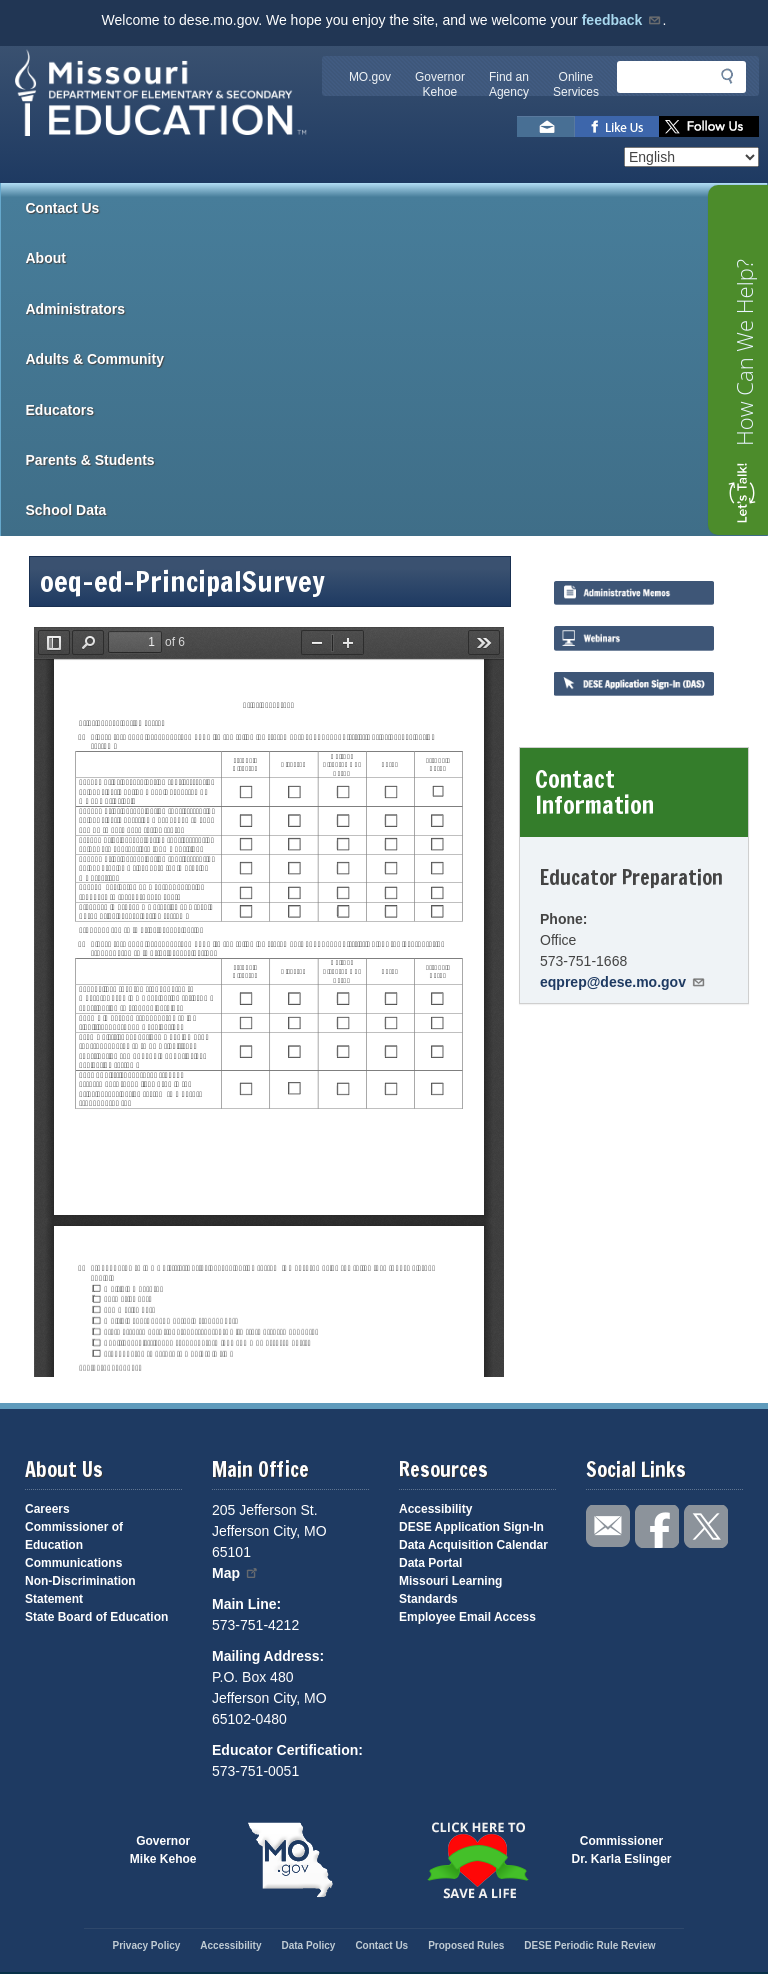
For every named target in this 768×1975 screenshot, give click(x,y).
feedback (622, 20)
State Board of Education (96, 1617)
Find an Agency (509, 84)
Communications (73, 1563)
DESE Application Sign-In (471, 1527)
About (397, 258)
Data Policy (308, 1945)
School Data (397, 510)
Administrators (397, 309)
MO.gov (370, 77)
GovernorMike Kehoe (163, 1850)
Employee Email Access (467, 1617)
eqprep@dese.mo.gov (623, 982)
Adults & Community (397, 359)
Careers (47, 1509)
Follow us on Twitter (709, 126)
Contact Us (63, 208)
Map (236, 1573)
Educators (397, 410)
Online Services (576, 84)
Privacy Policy (146, 1945)
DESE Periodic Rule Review (589, 1945)
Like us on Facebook (617, 126)
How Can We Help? (744, 352)
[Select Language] (691, 157)
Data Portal (430, 1563)
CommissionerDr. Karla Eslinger (622, 1850)
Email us (546, 126)
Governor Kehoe (440, 84)
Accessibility (435, 1509)
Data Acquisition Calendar (473, 1545)
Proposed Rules (466, 1945)
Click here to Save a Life (478, 1860)
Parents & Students (397, 460)
